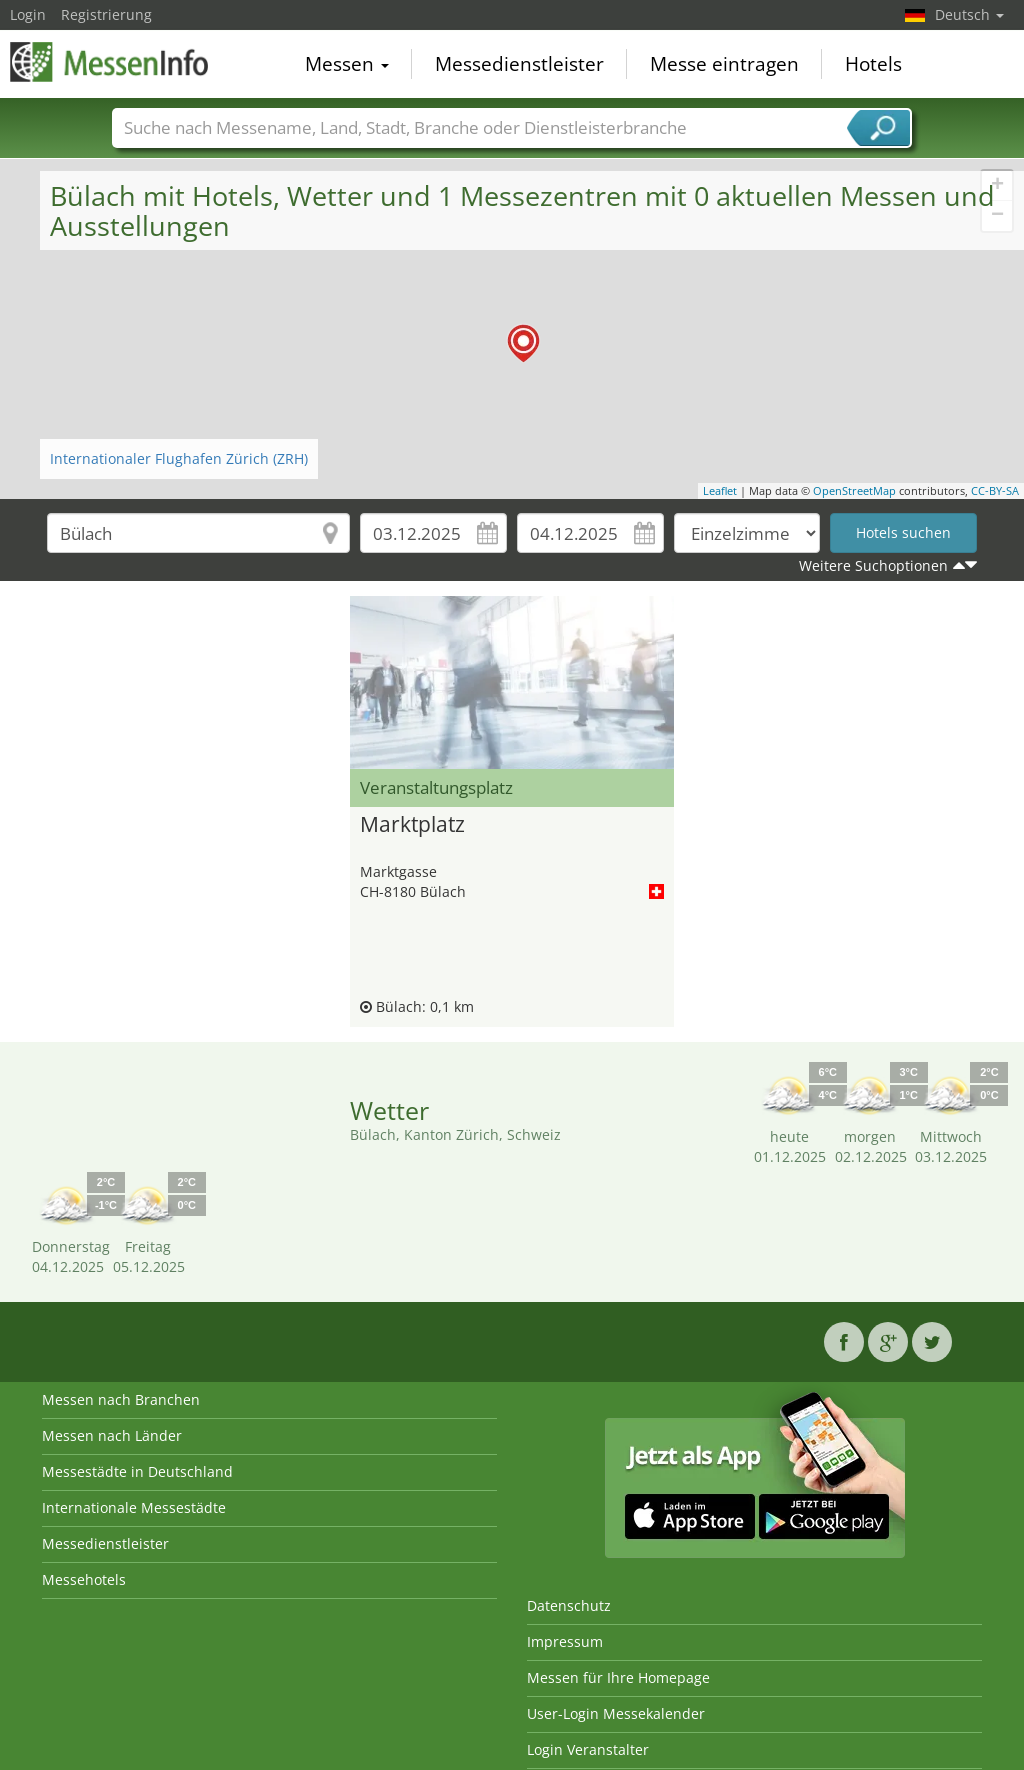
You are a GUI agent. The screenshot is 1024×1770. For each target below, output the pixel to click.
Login (28, 14)
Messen (347, 64)
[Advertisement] (177, 646)
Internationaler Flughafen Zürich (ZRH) (179, 458)
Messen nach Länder (112, 1435)
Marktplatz (412, 825)
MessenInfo (110, 62)
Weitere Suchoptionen (873, 565)
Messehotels (84, 1579)
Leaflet (720, 490)
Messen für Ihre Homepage (618, 1677)
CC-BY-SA (995, 490)
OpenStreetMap (854, 490)
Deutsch (969, 14)
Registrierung (106, 14)
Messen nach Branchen (121, 1399)
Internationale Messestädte (134, 1507)
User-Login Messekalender (616, 1713)
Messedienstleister (519, 64)
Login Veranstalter (588, 1749)
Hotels (873, 64)
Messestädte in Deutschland (137, 1471)
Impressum (565, 1641)
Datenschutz (569, 1605)
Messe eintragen (724, 64)
